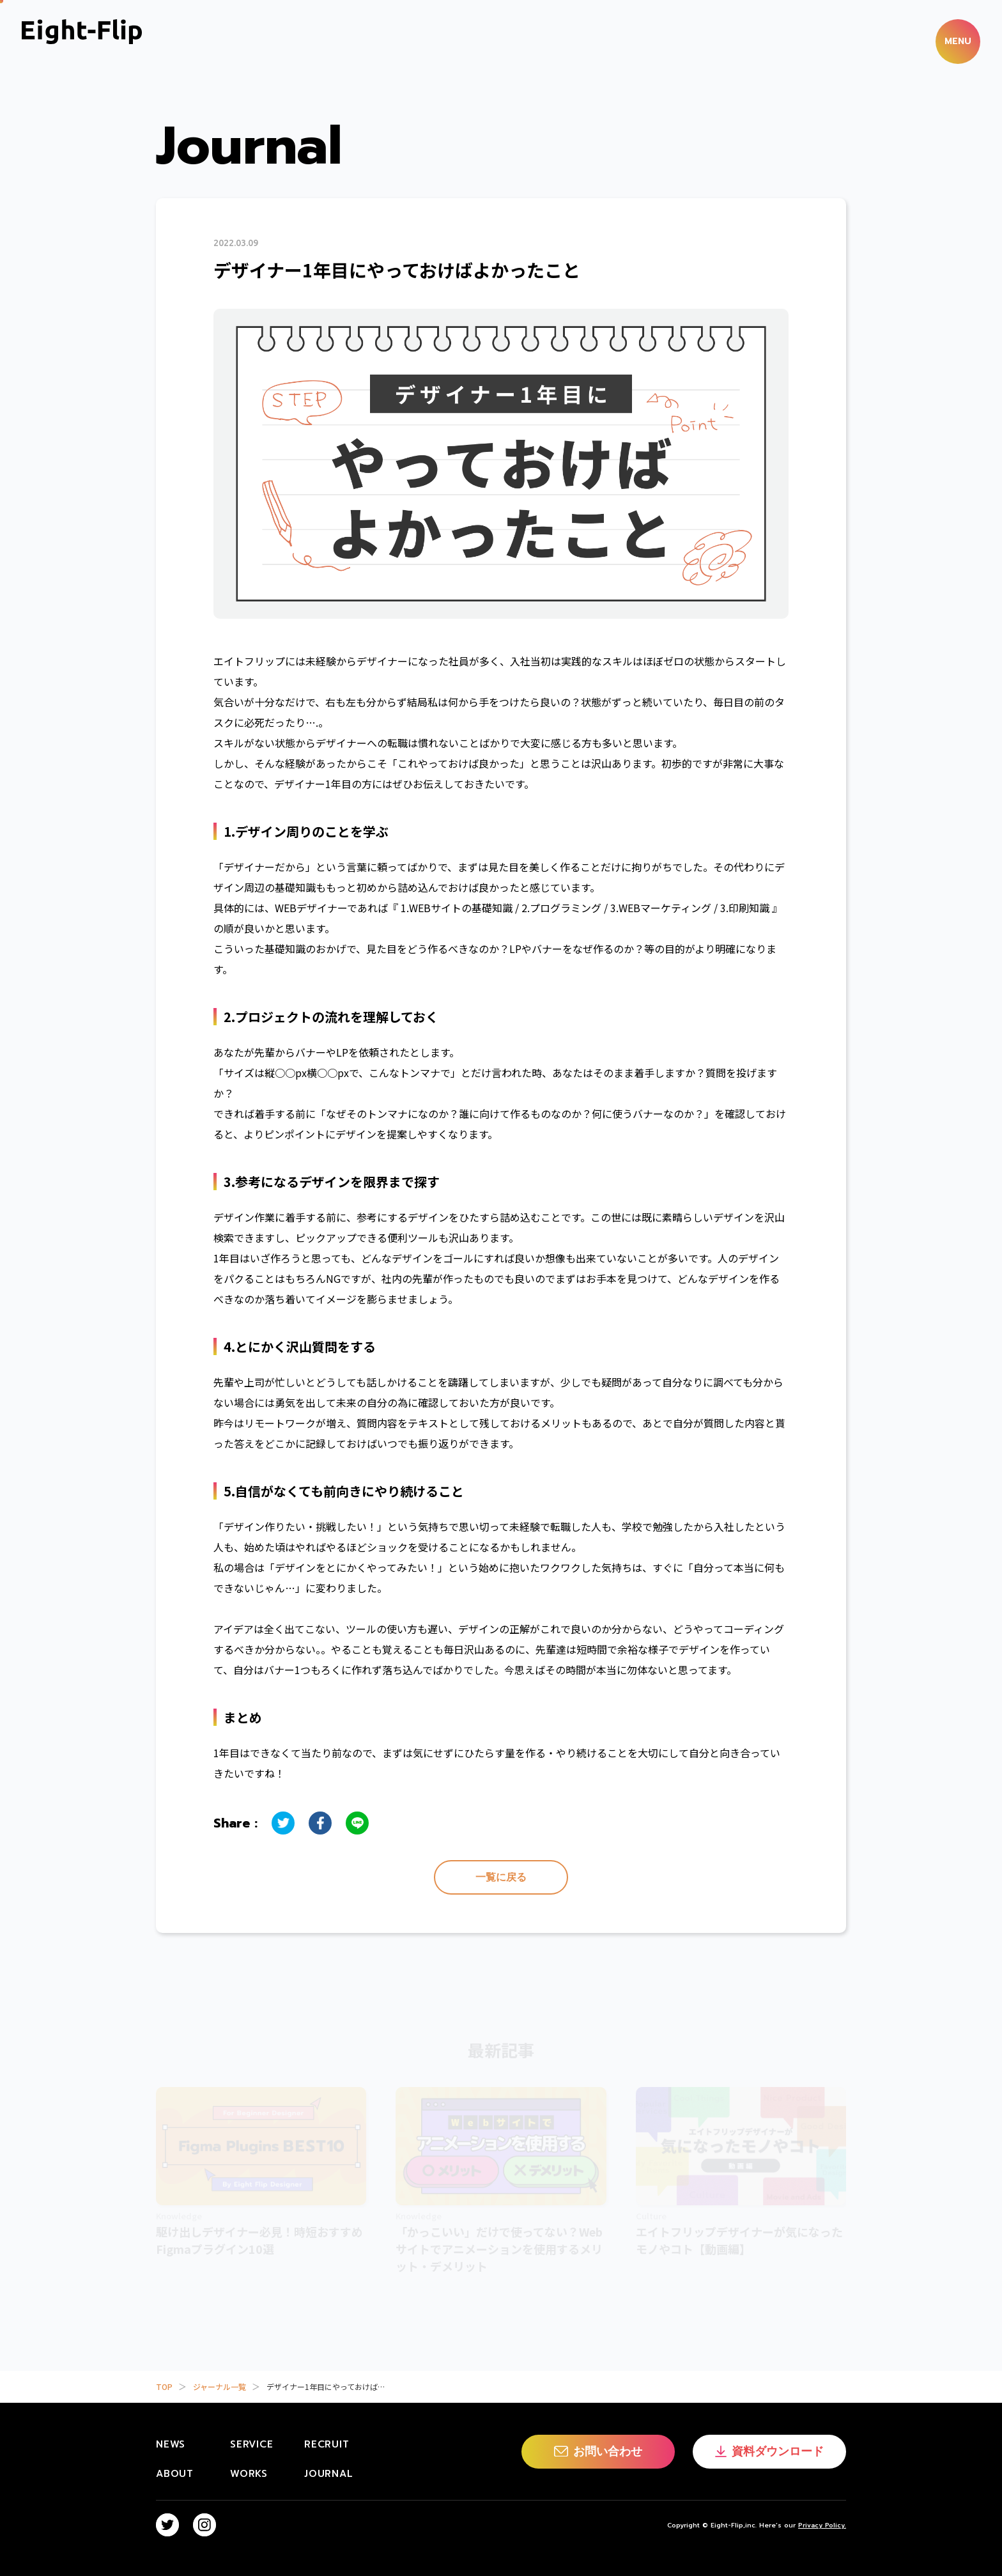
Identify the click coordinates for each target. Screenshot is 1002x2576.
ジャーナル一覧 (219, 2386)
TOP (164, 2386)
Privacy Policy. (822, 2525)
